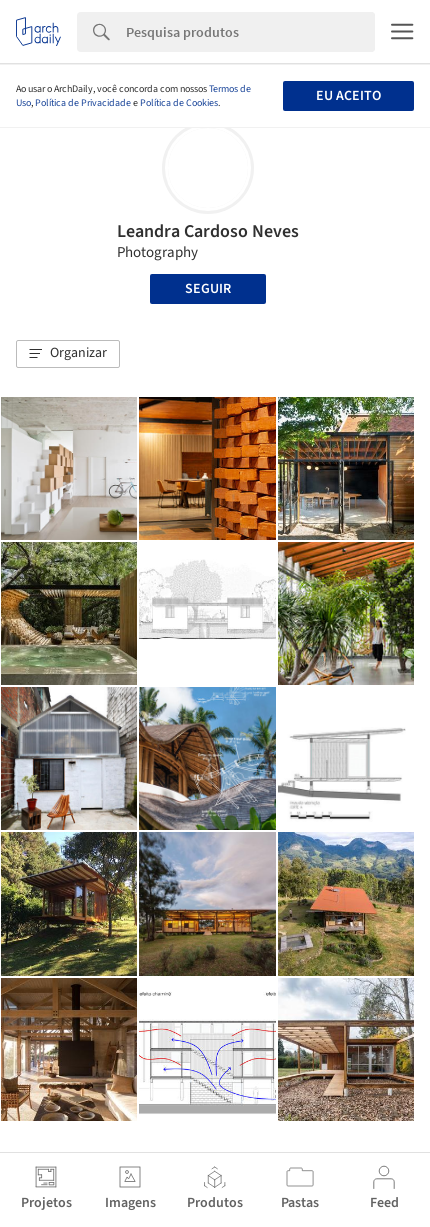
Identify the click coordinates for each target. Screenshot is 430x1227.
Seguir (208, 289)
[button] (68, 354)
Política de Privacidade (83, 103)
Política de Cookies (179, 103)
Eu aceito (348, 96)
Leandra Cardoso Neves (208, 231)
